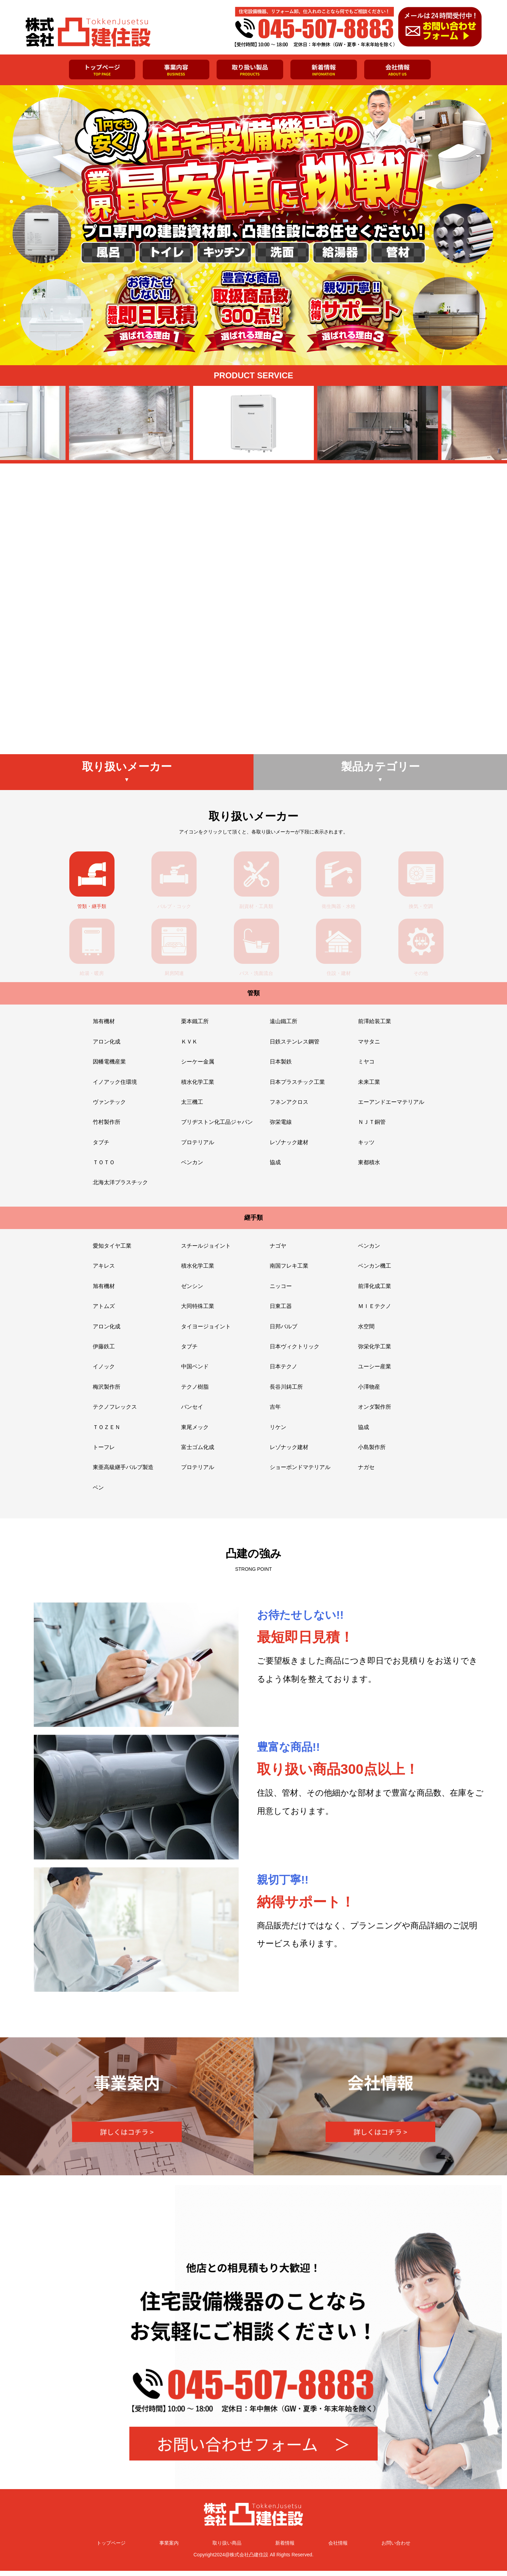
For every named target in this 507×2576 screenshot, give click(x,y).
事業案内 (169, 2548)
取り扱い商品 (226, 2548)
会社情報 (338, 2548)
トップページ (111, 2548)
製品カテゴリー (380, 777)
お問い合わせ (395, 2548)
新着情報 (285, 2548)
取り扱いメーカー (127, 777)
